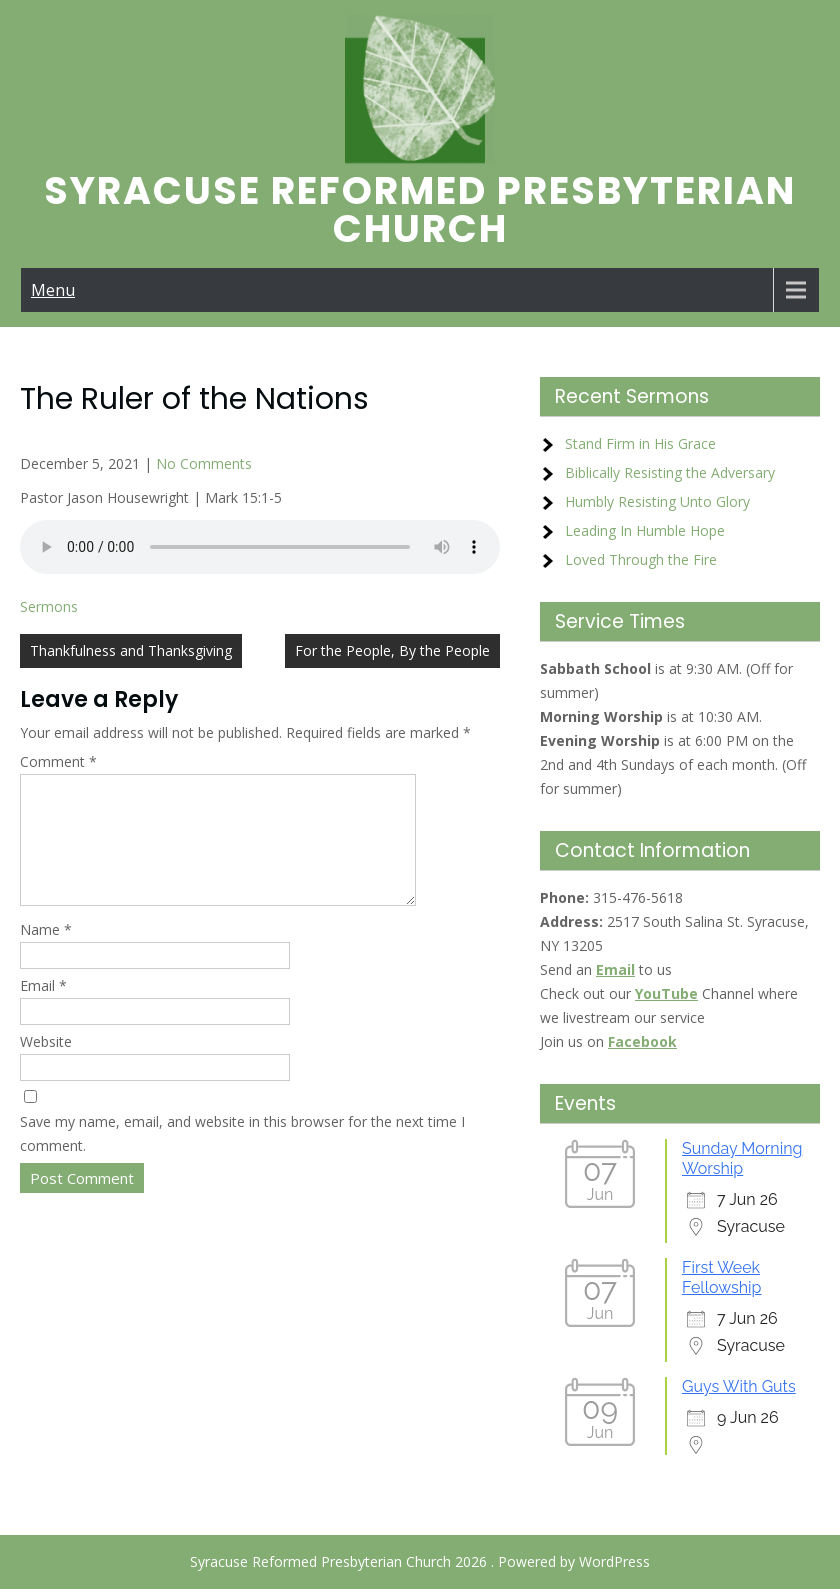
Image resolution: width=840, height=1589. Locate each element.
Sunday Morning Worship (742, 1158)
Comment (58, 761)
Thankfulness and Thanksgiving (131, 650)
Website (46, 1065)
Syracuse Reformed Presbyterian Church (420, 209)
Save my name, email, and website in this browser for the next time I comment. (242, 1157)
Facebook (642, 1041)
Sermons (49, 606)
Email (43, 1009)
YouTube (666, 993)
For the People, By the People (392, 650)
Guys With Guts (739, 1386)
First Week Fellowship (721, 1277)
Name (46, 953)
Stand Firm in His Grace (640, 443)
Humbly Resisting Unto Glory (657, 501)
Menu (53, 290)
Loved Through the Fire (641, 559)
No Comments (204, 463)
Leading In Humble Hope (645, 530)
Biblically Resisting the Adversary (670, 472)
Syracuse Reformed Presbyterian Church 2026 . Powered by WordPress (420, 1561)
